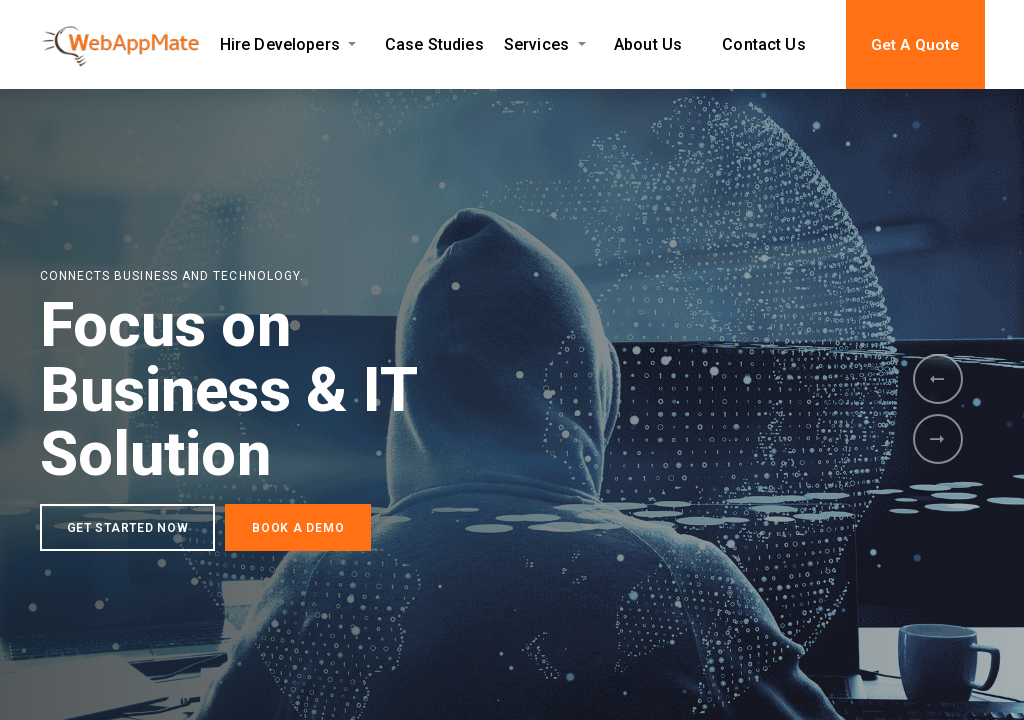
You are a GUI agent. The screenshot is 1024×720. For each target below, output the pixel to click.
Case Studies (434, 44)
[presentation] (938, 379)
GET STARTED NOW (128, 533)
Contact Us (764, 44)
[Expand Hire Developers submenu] (352, 44)
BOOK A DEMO (298, 533)
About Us (648, 44)
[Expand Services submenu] (581, 44)
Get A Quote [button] (915, 45)
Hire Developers (280, 44)
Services (536, 44)
